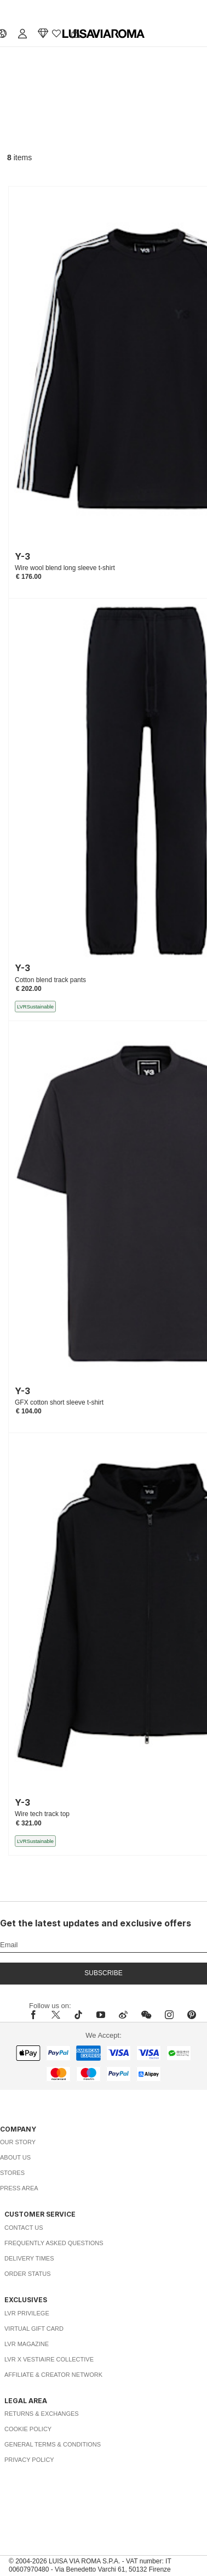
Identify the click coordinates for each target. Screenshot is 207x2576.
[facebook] (36, 2015)
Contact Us (23, 2227)
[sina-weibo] (123, 2015)
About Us (15, 2157)
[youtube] (101, 2015)
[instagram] (169, 2015)
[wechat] (146, 2015)
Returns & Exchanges (41, 2413)
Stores (12, 2172)
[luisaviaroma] (103, 34)
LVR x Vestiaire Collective (49, 2359)
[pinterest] (192, 2015)
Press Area (19, 2188)
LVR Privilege (26, 2313)
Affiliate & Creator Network (53, 2374)
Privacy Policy (29, 2459)
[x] (56, 2015)
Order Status (27, 2273)
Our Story (18, 2142)
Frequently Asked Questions (54, 2243)
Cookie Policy (27, 2429)
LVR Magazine (26, 2344)
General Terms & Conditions (52, 2444)
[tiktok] (78, 2015)
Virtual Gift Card (34, 2328)
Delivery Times (29, 2258)
